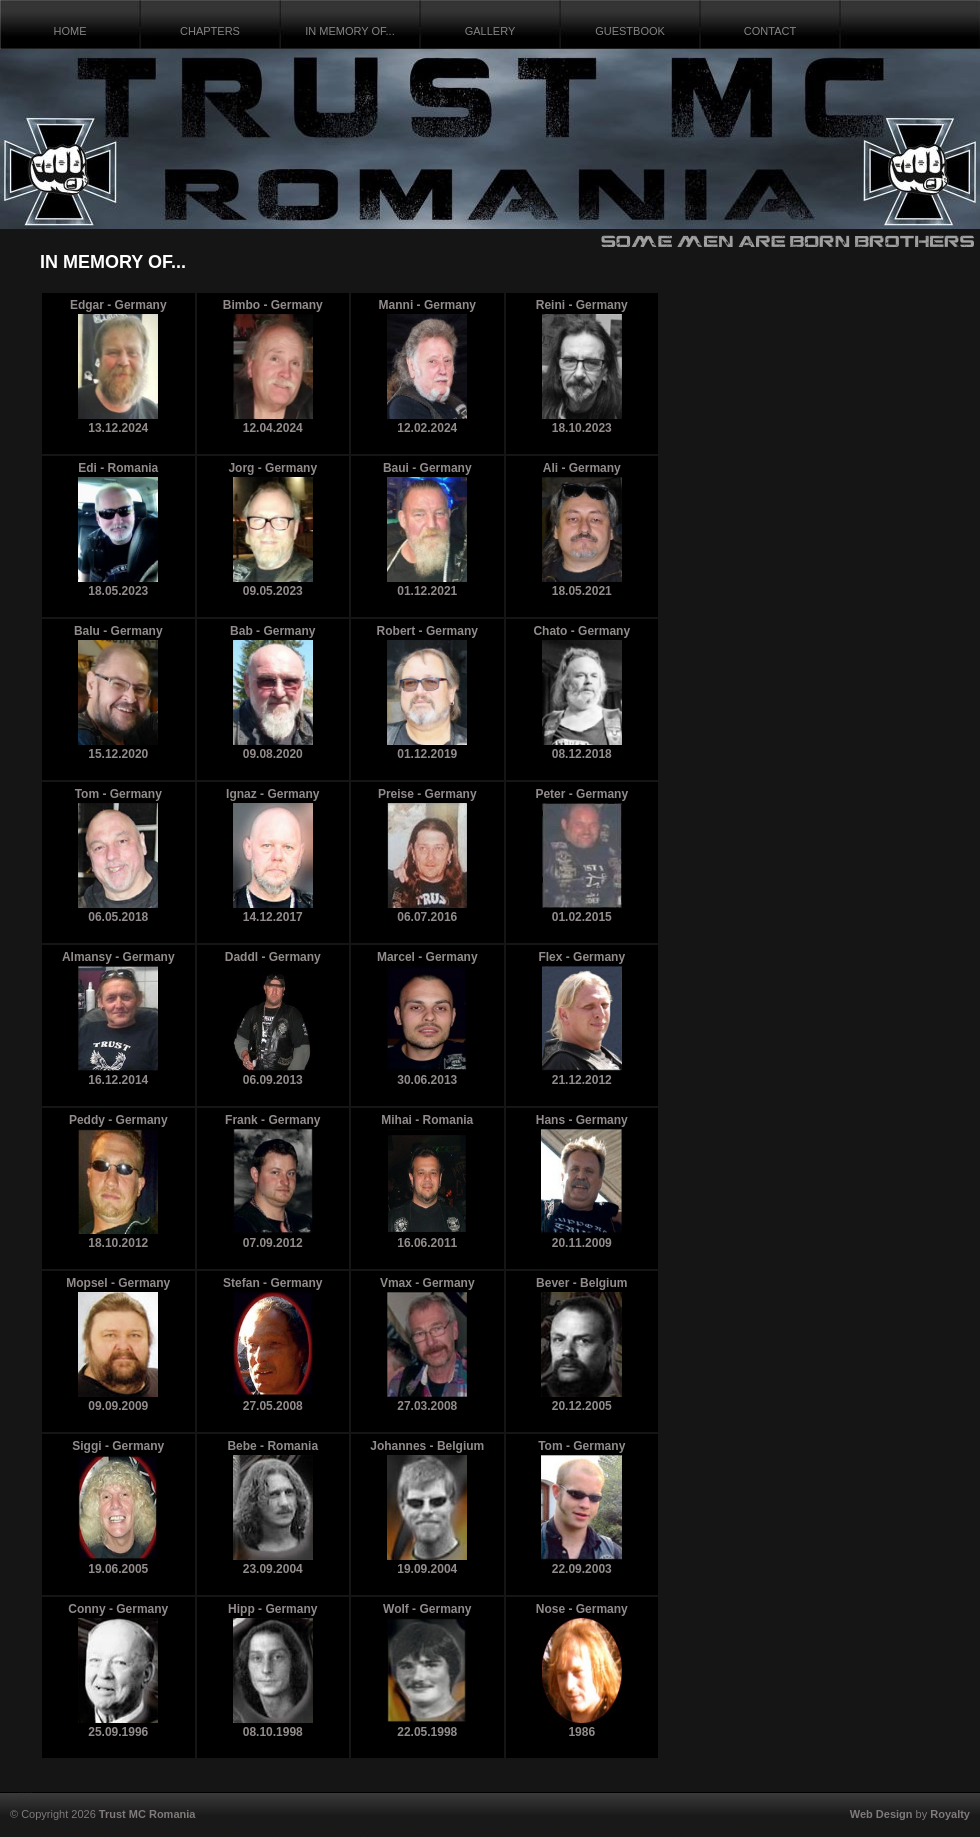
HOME (70, 31)
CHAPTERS (210, 31)
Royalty (950, 1814)
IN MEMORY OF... (349, 31)
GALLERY (490, 31)
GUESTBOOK (630, 31)
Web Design (881, 1814)
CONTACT (770, 31)
